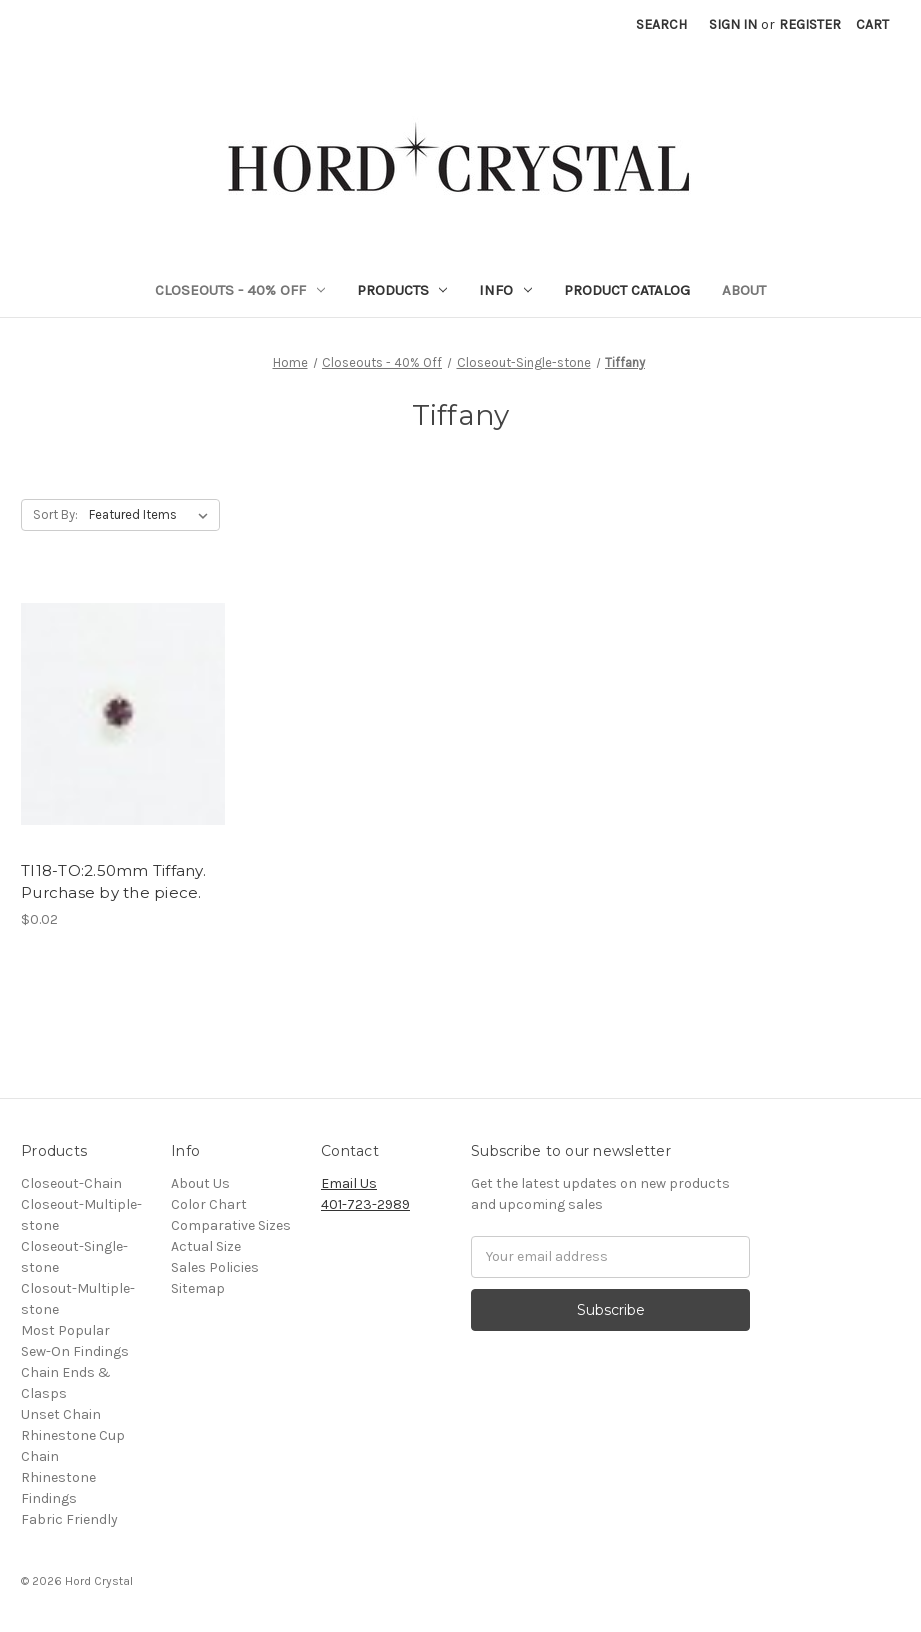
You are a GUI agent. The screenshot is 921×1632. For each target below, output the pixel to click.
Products (402, 290)
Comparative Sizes (231, 1225)
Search (661, 24)
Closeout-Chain (71, 1183)
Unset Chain (61, 1414)
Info (505, 290)
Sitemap (198, 1288)
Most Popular (65, 1330)
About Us (200, 1183)
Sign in (733, 24)
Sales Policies (215, 1267)
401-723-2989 (365, 1204)
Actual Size (206, 1246)
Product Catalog (627, 290)
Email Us (349, 1183)
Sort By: (55, 514)
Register (810, 24)
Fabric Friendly (69, 1519)
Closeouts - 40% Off (240, 290)
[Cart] (872, 24)
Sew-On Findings (75, 1351)
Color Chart (209, 1204)
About (744, 290)
